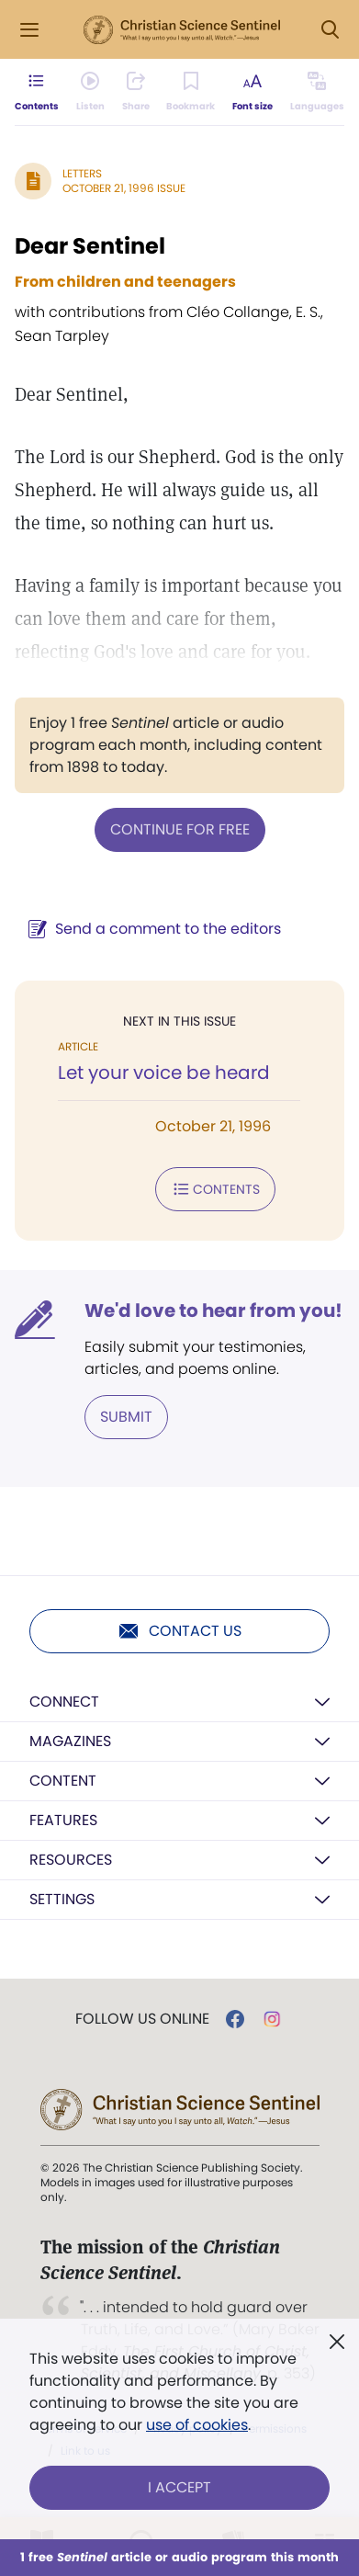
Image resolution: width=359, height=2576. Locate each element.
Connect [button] (64, 1701)
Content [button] (62, 1780)
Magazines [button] (70, 1741)
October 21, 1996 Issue (123, 188)
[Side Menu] (29, 29)
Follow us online (142, 2019)
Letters (82, 173)
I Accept (179, 2487)
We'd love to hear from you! (213, 1310)
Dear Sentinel (90, 246)
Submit (126, 1416)
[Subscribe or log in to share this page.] (136, 92)
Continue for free (180, 829)
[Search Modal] (330, 29)
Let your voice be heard (164, 1072)
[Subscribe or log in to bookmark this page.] (190, 92)
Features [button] (63, 1820)
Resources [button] (70, 1859)
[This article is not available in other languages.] (317, 92)
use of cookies (197, 2424)
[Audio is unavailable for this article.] (90, 92)
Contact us (179, 1631)
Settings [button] (62, 1899)
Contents (215, 1189)
